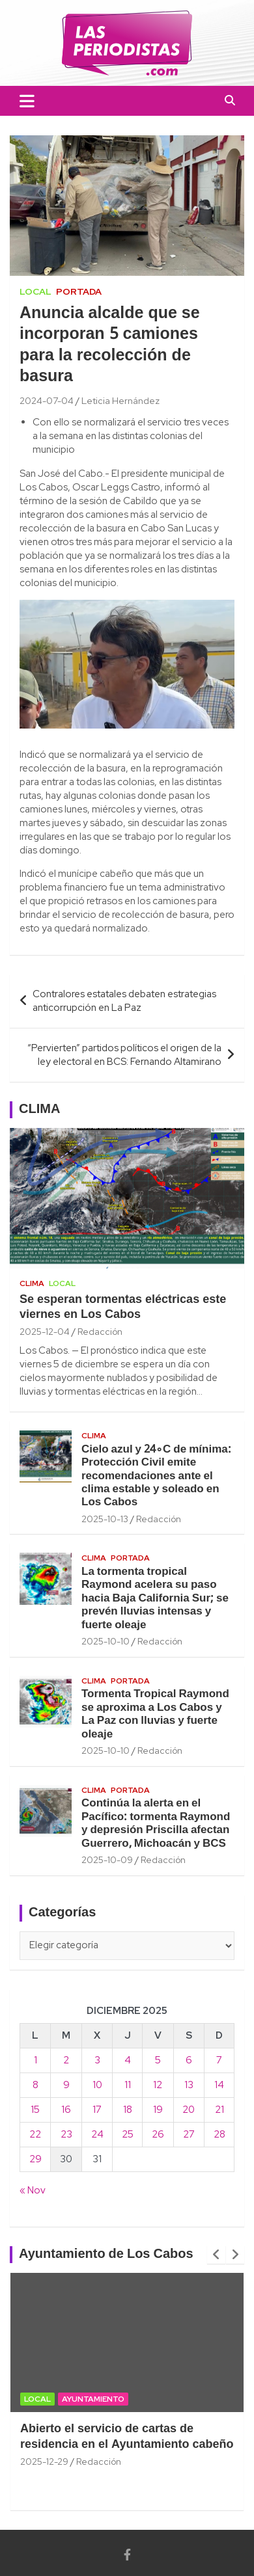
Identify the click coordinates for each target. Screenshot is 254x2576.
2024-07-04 (47, 401)
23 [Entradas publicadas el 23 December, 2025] (66, 2134)
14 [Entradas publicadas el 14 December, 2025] (219, 2084)
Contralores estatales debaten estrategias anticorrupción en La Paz (124, 1000)
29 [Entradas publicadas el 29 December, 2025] (35, 2159)
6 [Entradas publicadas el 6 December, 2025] (189, 2060)
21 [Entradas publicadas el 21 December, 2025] (219, 2109)
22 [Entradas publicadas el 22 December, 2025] (35, 2134)
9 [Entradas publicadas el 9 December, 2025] (66, 2084)
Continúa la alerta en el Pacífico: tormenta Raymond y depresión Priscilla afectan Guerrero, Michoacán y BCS (155, 1823)
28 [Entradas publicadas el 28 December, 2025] (219, 2134)
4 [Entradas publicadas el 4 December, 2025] (127, 2060)
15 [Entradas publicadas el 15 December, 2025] (35, 2109)
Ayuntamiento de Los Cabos (106, 2255)
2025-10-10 (105, 1641)
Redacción (100, 1331)
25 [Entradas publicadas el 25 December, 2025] (128, 2134)
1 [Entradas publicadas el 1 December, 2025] (35, 2060)
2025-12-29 (44, 2461)
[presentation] (216, 2255)
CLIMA (39, 1110)
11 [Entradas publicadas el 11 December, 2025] (127, 2084)
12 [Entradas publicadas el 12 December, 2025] (157, 2084)
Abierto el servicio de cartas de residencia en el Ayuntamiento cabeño (126, 2436)
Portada (79, 291)
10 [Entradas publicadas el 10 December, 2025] (97, 2084)
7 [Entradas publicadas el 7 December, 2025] (219, 2060)
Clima (32, 1283)
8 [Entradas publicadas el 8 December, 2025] (35, 2084)
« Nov (33, 2190)
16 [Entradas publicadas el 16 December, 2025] (66, 2109)
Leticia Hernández (120, 401)
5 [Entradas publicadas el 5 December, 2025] (158, 2060)
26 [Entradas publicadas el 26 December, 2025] (158, 2134)
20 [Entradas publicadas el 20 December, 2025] (188, 2109)
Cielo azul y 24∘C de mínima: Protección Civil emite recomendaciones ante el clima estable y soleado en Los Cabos (156, 1476)
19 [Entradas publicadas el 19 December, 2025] (158, 2109)
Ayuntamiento (93, 2399)
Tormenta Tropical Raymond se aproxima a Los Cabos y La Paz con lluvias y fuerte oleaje (155, 1714)
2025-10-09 (107, 1860)
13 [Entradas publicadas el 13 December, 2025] (188, 2084)
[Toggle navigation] (27, 101)
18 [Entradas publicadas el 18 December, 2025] (127, 2109)
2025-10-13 (104, 1519)
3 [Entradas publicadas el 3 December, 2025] (97, 2060)
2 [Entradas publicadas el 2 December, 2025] (66, 2060)
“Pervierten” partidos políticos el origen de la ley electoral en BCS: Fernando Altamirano (124, 1054)
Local (35, 291)
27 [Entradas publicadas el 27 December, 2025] (189, 2134)
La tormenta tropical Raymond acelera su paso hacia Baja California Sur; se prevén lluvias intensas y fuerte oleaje (155, 1599)
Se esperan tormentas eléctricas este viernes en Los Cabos (123, 1307)
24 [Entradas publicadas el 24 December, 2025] (97, 2134)
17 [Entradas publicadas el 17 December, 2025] (97, 2109)
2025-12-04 (45, 1331)
